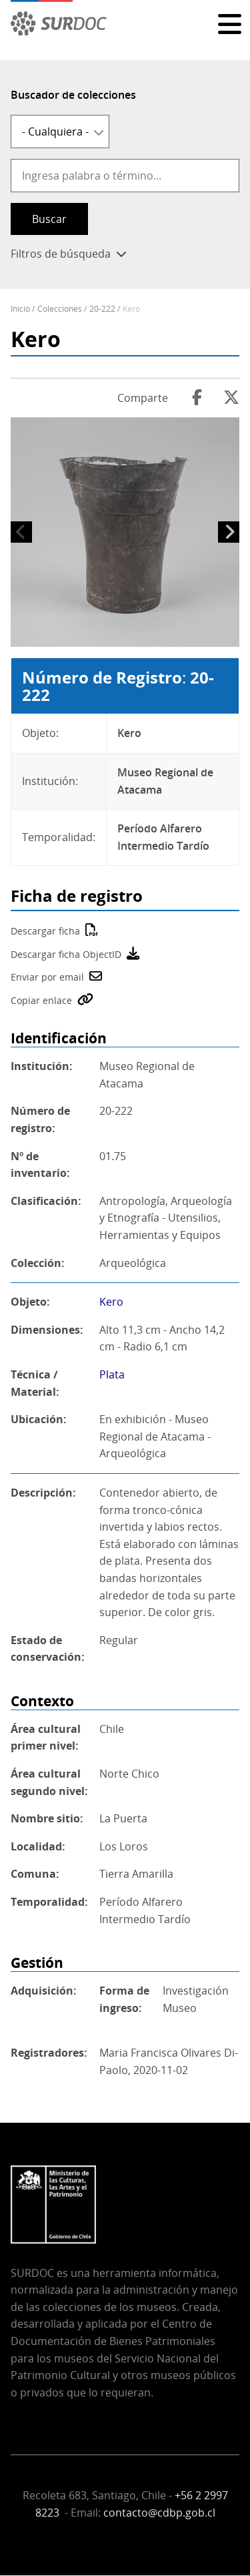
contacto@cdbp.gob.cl (159, 2512)
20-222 (102, 308)
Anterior (21, 532)
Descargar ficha (45, 931)
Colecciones (59, 308)
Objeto (29, 1301)
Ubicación (37, 1419)
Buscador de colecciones (73, 94)
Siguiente (228, 532)
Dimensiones (45, 1329)
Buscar (49, 219)
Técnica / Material (34, 1383)
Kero (111, 1301)
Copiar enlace (41, 1000)
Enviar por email (47, 977)
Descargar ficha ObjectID (66, 954)
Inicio (20, 308)
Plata (112, 1374)
